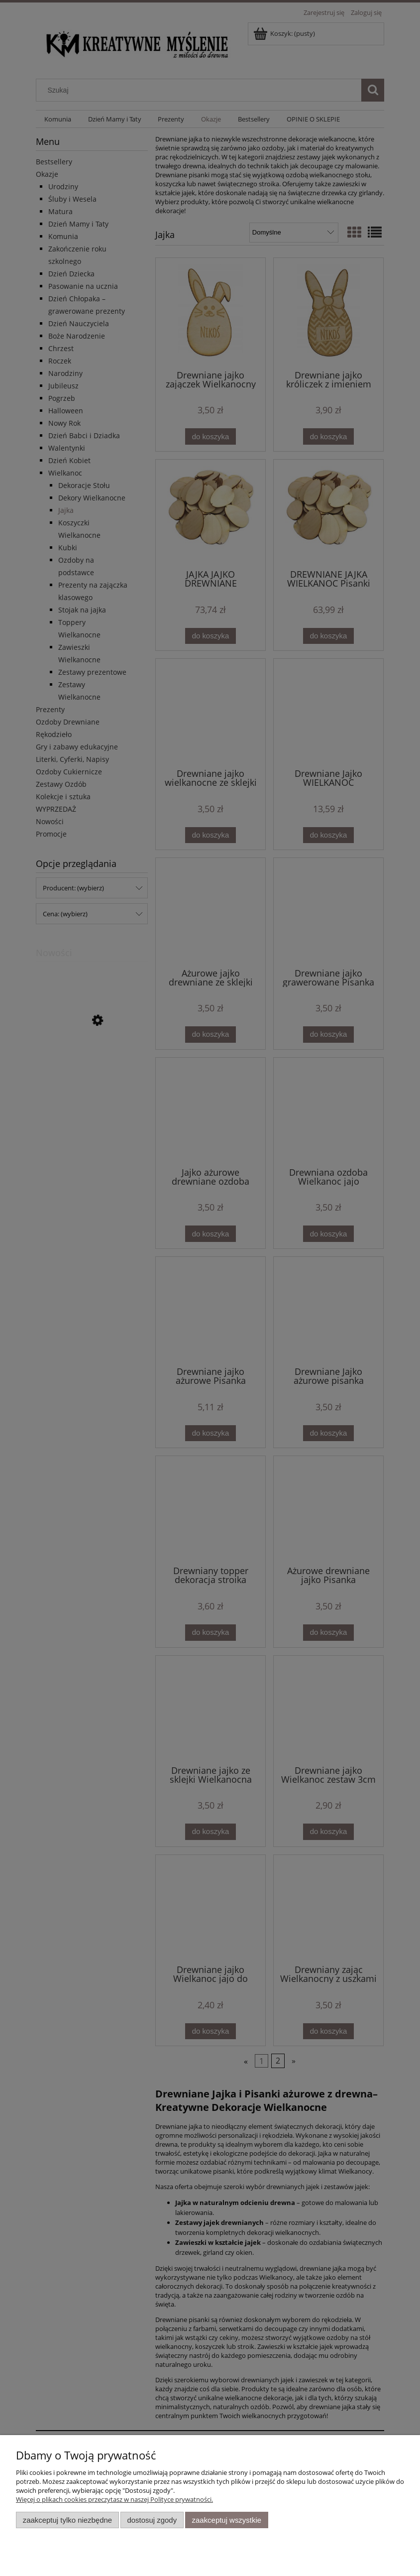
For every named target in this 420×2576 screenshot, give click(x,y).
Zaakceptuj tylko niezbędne (67, 2520)
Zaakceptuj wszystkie (226, 2520)
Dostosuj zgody (152, 2520)
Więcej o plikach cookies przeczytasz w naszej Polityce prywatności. (114, 2499)
